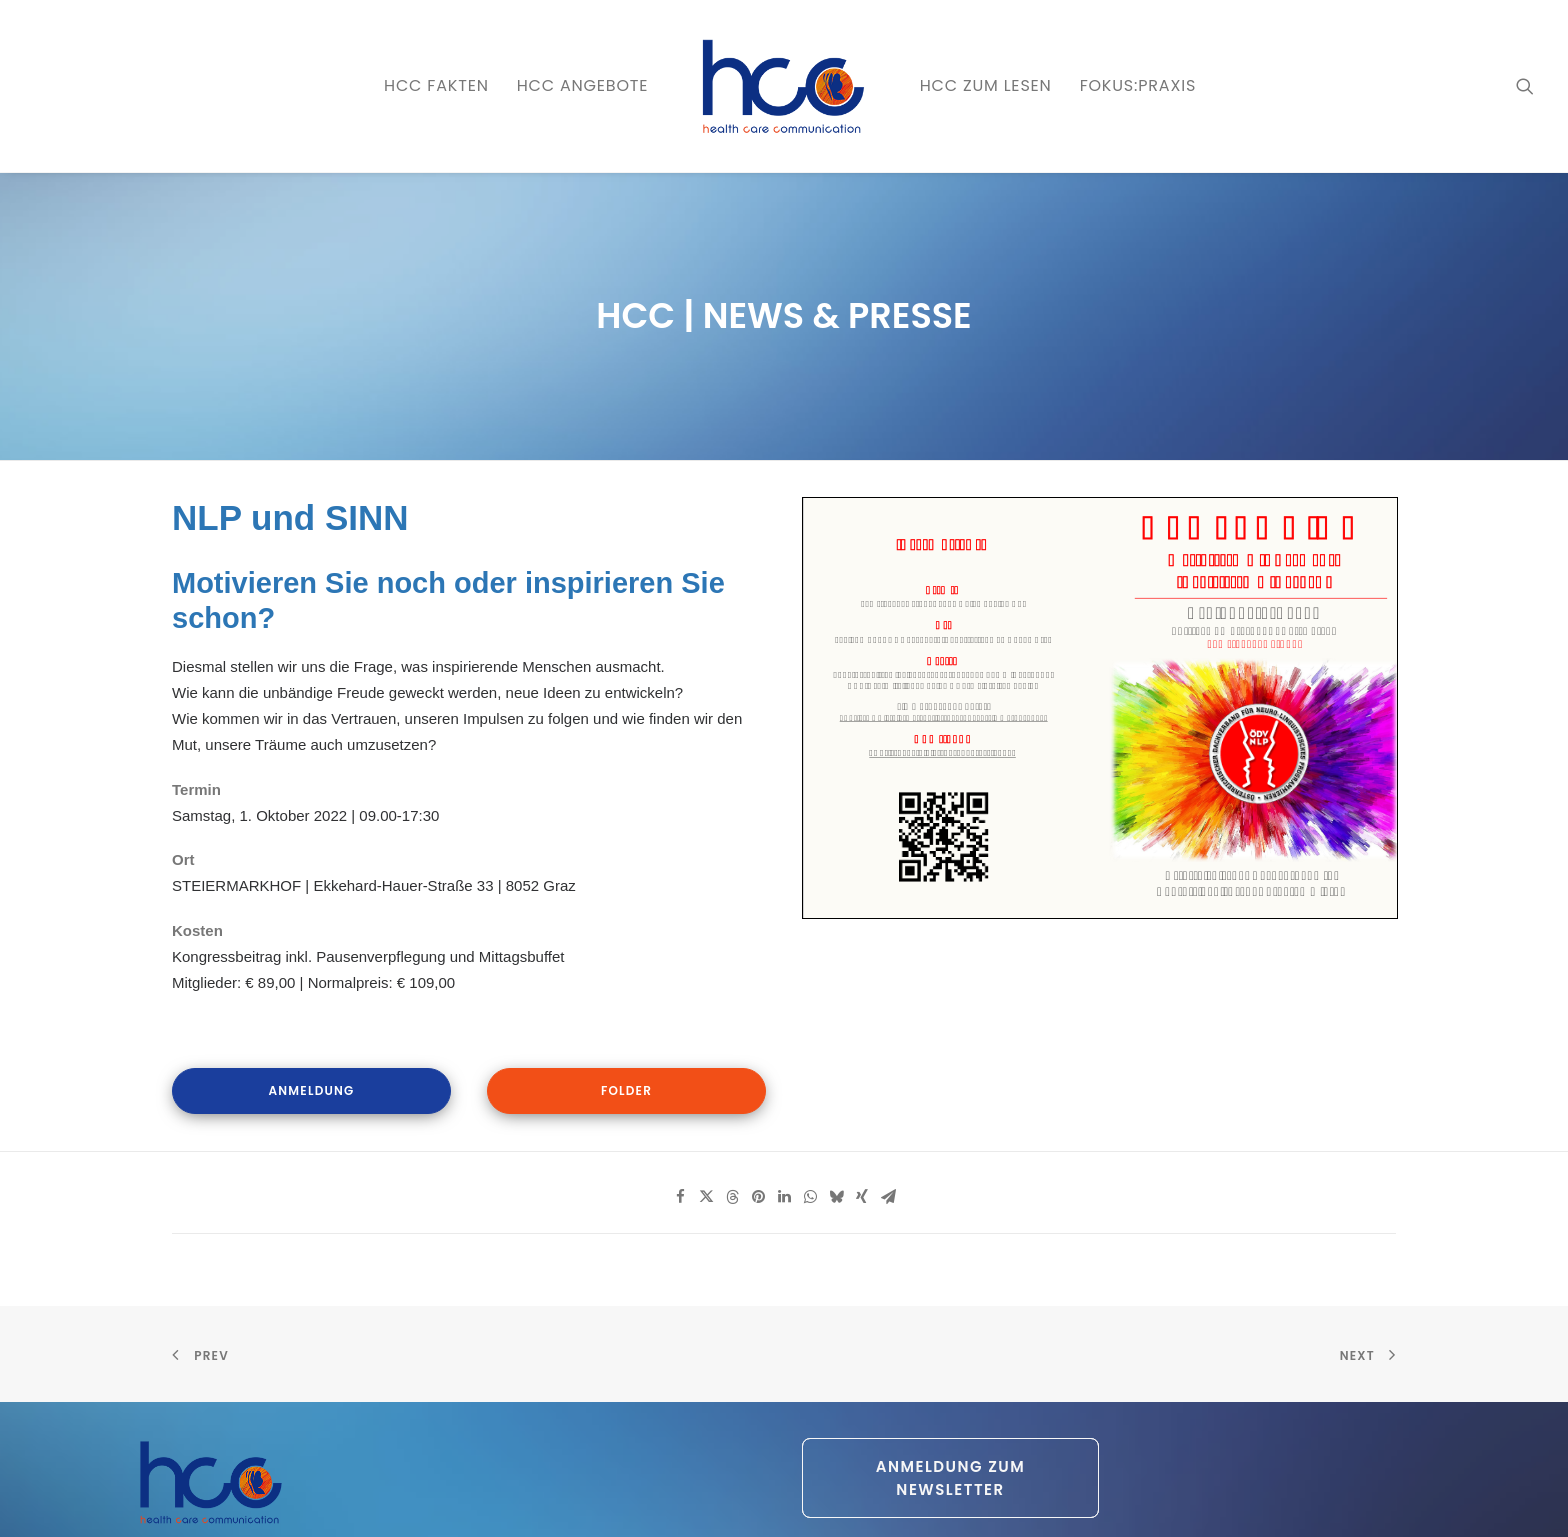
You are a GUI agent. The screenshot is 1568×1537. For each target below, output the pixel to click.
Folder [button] (626, 1090)
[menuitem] (436, 86)
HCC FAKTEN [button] (436, 85)
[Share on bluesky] (836, 1197)
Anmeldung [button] (312, 1090)
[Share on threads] (732, 1197)
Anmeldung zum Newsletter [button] (953, 1478)
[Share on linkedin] (784, 1197)
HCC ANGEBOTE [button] (583, 85)
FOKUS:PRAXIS (1138, 85)
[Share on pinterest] (758, 1197)
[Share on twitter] (706, 1197)
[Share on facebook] (680, 1197)
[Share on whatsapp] (810, 1197)
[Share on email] (888, 1197)
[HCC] (783, 86)
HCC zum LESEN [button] (986, 85)
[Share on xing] (862, 1197)
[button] (1525, 86)
